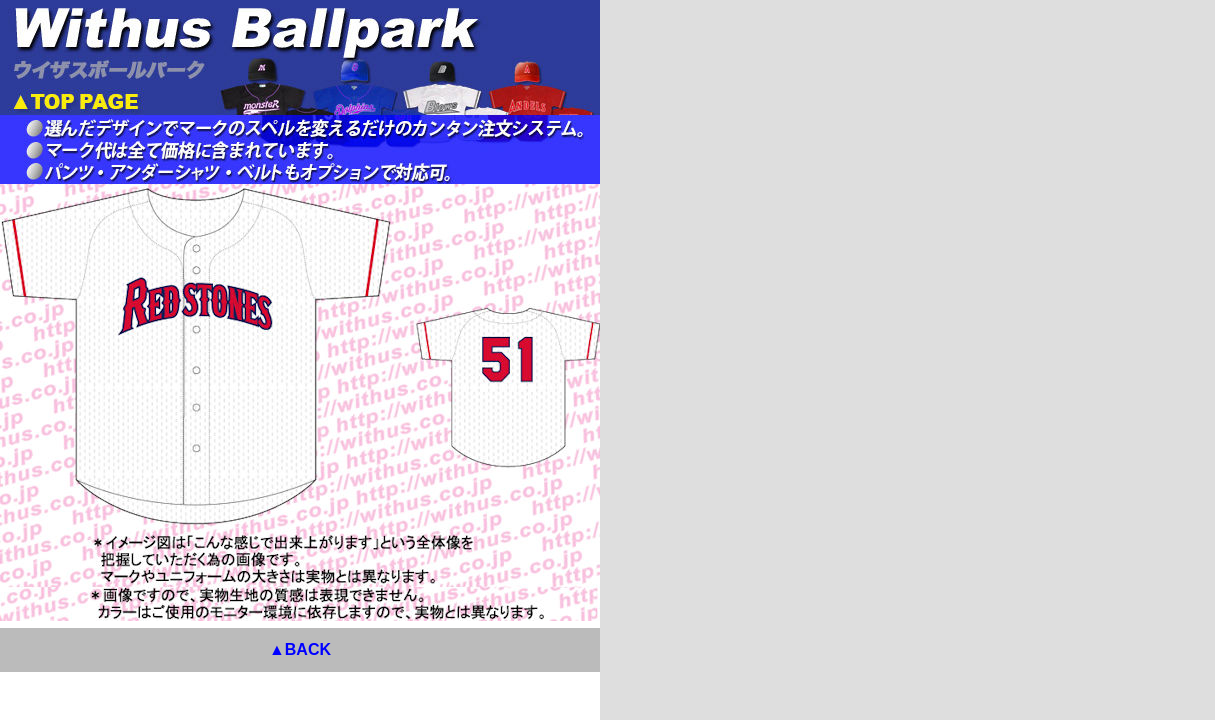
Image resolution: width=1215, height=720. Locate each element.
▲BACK (750, 643)
